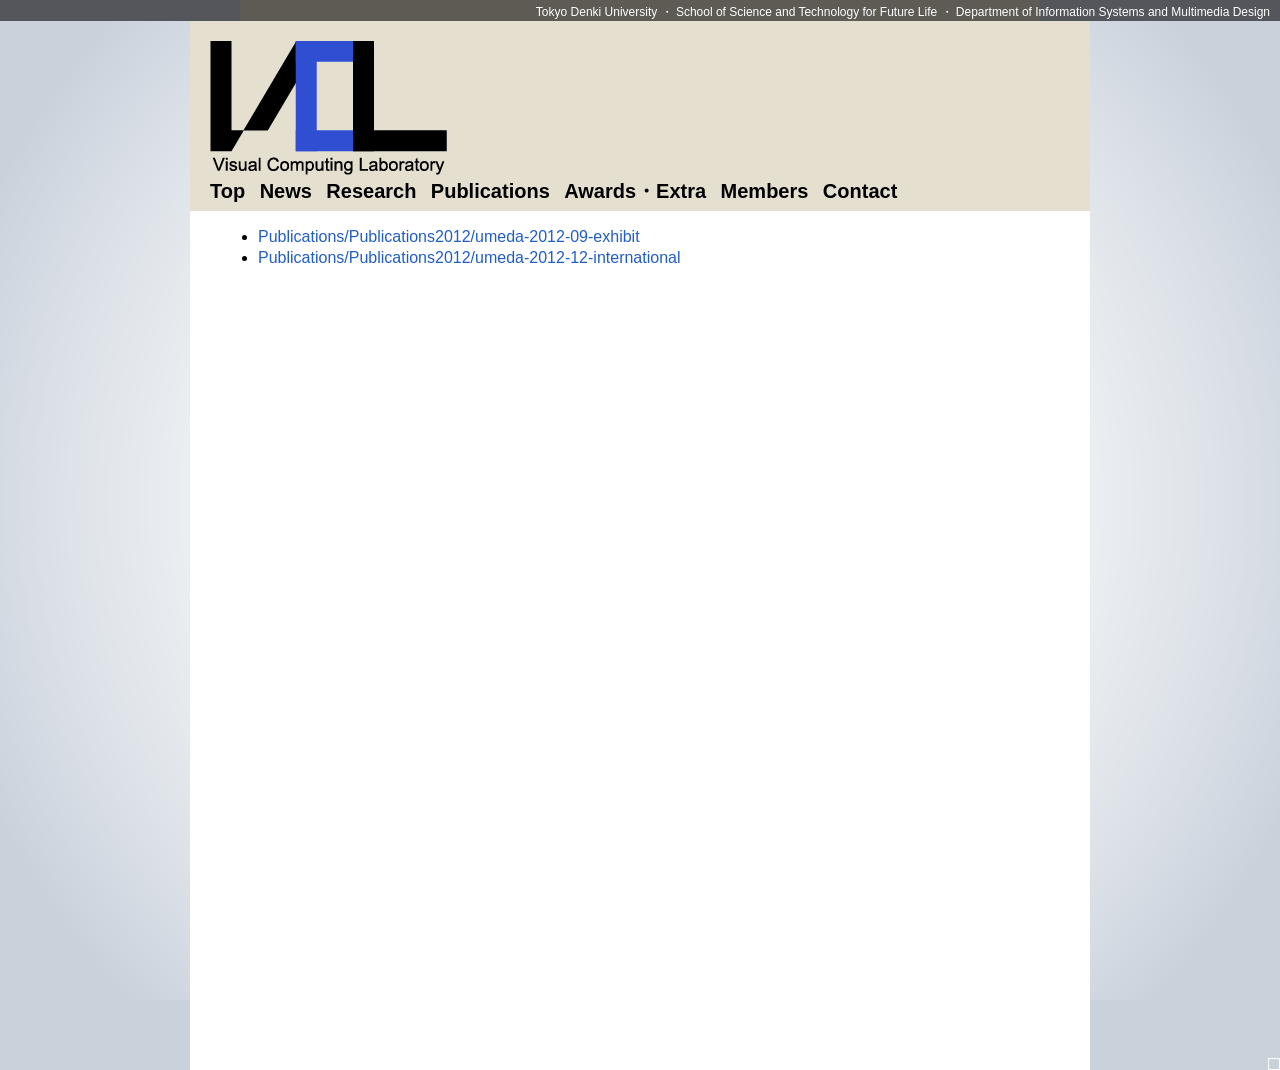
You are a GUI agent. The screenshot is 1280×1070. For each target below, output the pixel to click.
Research (371, 191)
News (286, 191)
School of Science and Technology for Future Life (806, 12)
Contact (860, 191)
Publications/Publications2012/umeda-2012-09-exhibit (449, 236)
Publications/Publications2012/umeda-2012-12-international (469, 257)
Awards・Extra (635, 191)
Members (765, 191)
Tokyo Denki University (596, 12)
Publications (490, 191)
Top (227, 191)
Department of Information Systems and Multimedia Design (1113, 12)
